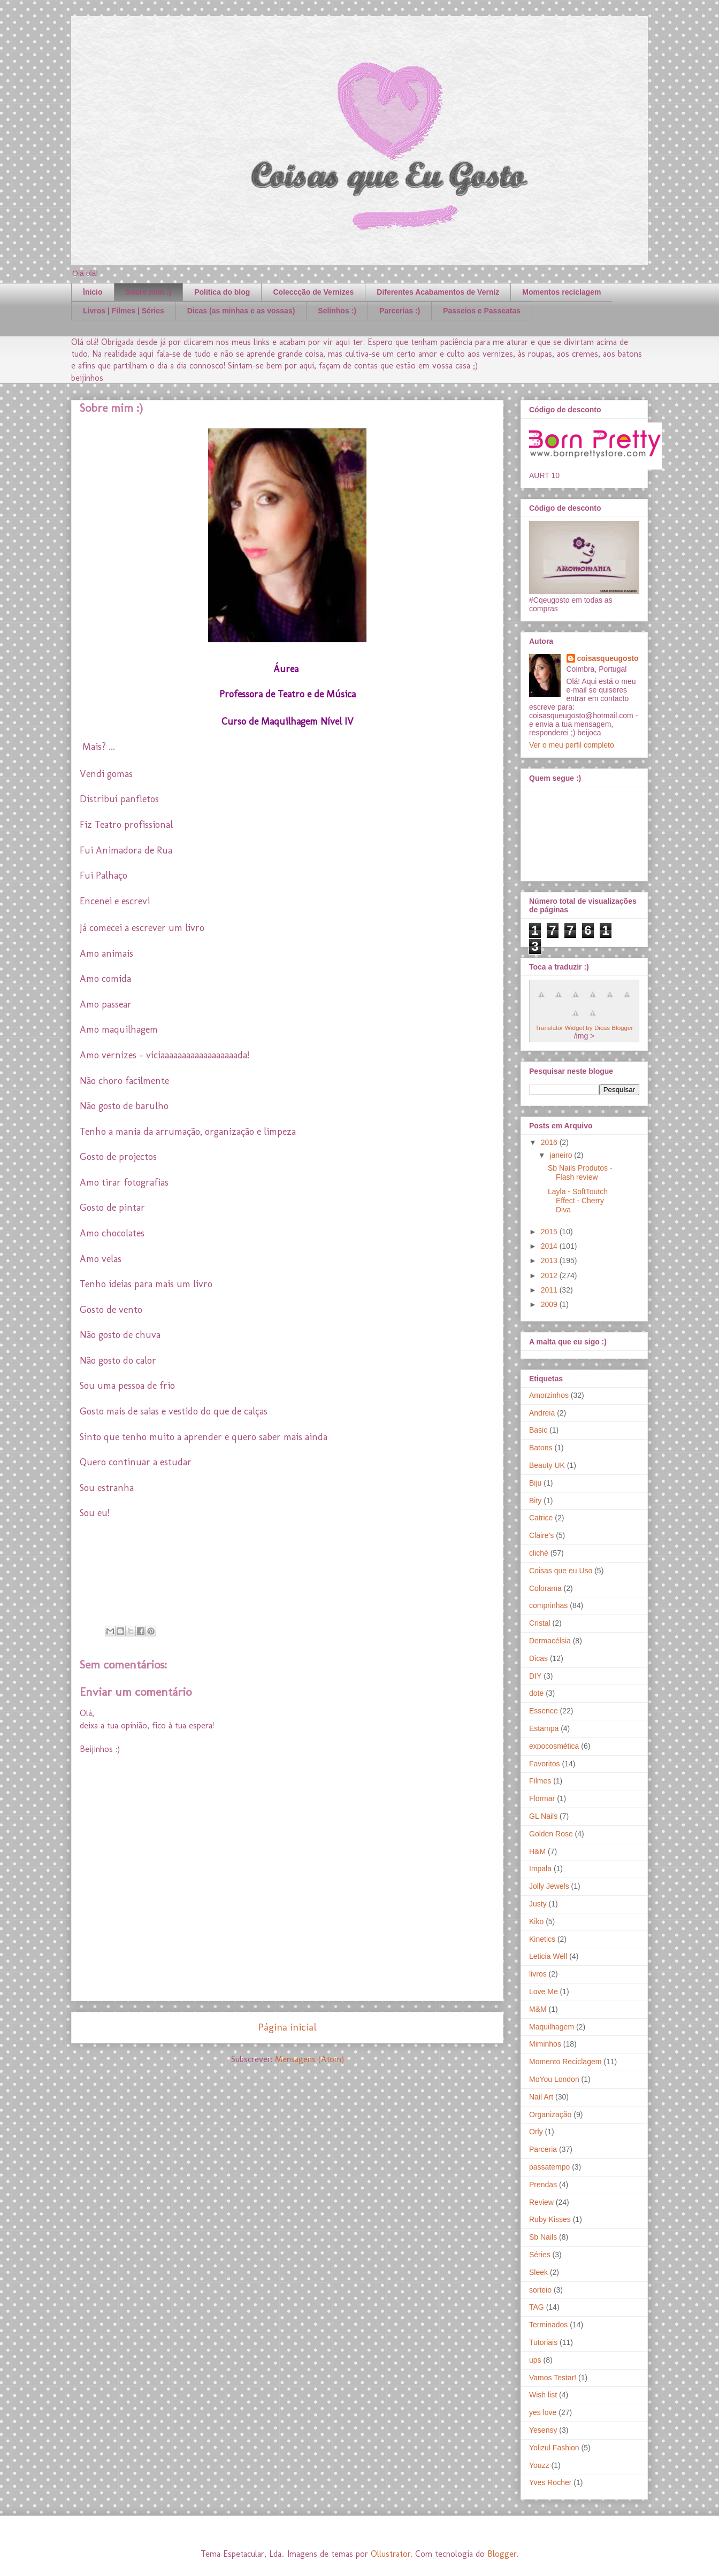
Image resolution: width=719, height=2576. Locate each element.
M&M (538, 2009)
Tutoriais (543, 2342)
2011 (550, 1290)
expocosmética (554, 1746)
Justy (538, 1904)
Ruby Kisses (550, 2219)
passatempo (549, 2167)
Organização (550, 2114)
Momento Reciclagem (565, 2061)
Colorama (545, 1588)
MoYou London (554, 2079)
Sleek (538, 2272)
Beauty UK (547, 1465)
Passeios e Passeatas (482, 310)
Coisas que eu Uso (560, 1570)
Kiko (536, 1921)
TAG (536, 2307)
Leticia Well (548, 1956)
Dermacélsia (550, 1640)
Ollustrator (391, 2554)
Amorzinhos (549, 1395)
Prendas (543, 2184)
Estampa (544, 1728)
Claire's (541, 1535)
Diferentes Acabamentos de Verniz (438, 292)
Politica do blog (222, 292)
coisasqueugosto (608, 658)
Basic (538, 1430)
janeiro (561, 1155)
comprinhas (548, 1605)
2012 (550, 1275)
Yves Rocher (550, 2482)
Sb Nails (543, 2237)
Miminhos (545, 2044)
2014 (550, 1246)
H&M (537, 1851)
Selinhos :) (337, 310)
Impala (540, 1868)
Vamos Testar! (552, 2377)
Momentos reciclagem (561, 292)
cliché (538, 1553)
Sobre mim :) (149, 292)
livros (538, 1974)
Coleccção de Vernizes (313, 292)
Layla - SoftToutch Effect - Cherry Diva (578, 1200)
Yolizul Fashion (554, 2447)
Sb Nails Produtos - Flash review (580, 1172)
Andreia (542, 1413)
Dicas (538, 1658)
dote (536, 1693)
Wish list (543, 2394)
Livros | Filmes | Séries (123, 310)
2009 (550, 1304)
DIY (535, 1676)
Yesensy (543, 2430)
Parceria (543, 2149)
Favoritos (544, 1763)
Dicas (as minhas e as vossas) (241, 310)
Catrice (541, 1517)
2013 (550, 1260)
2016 (550, 1142)
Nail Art (541, 2097)
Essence (543, 1710)
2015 (550, 1231)
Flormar (542, 1798)
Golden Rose (551, 1833)
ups (535, 2360)
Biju (535, 1483)
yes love (542, 2412)
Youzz (539, 2465)
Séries (539, 2254)
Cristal (539, 1623)
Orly (536, 2131)
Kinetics (542, 1939)
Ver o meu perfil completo (571, 745)
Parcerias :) (399, 310)
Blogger (502, 2554)
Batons (541, 1447)
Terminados (548, 2324)
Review (541, 2202)
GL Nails (543, 1816)
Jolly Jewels (549, 1886)
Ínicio (93, 292)
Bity (535, 1500)
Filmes (540, 1781)
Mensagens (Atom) (309, 2059)
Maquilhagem (551, 2027)
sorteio (540, 2290)
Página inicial (287, 2027)
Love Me (543, 1991)
